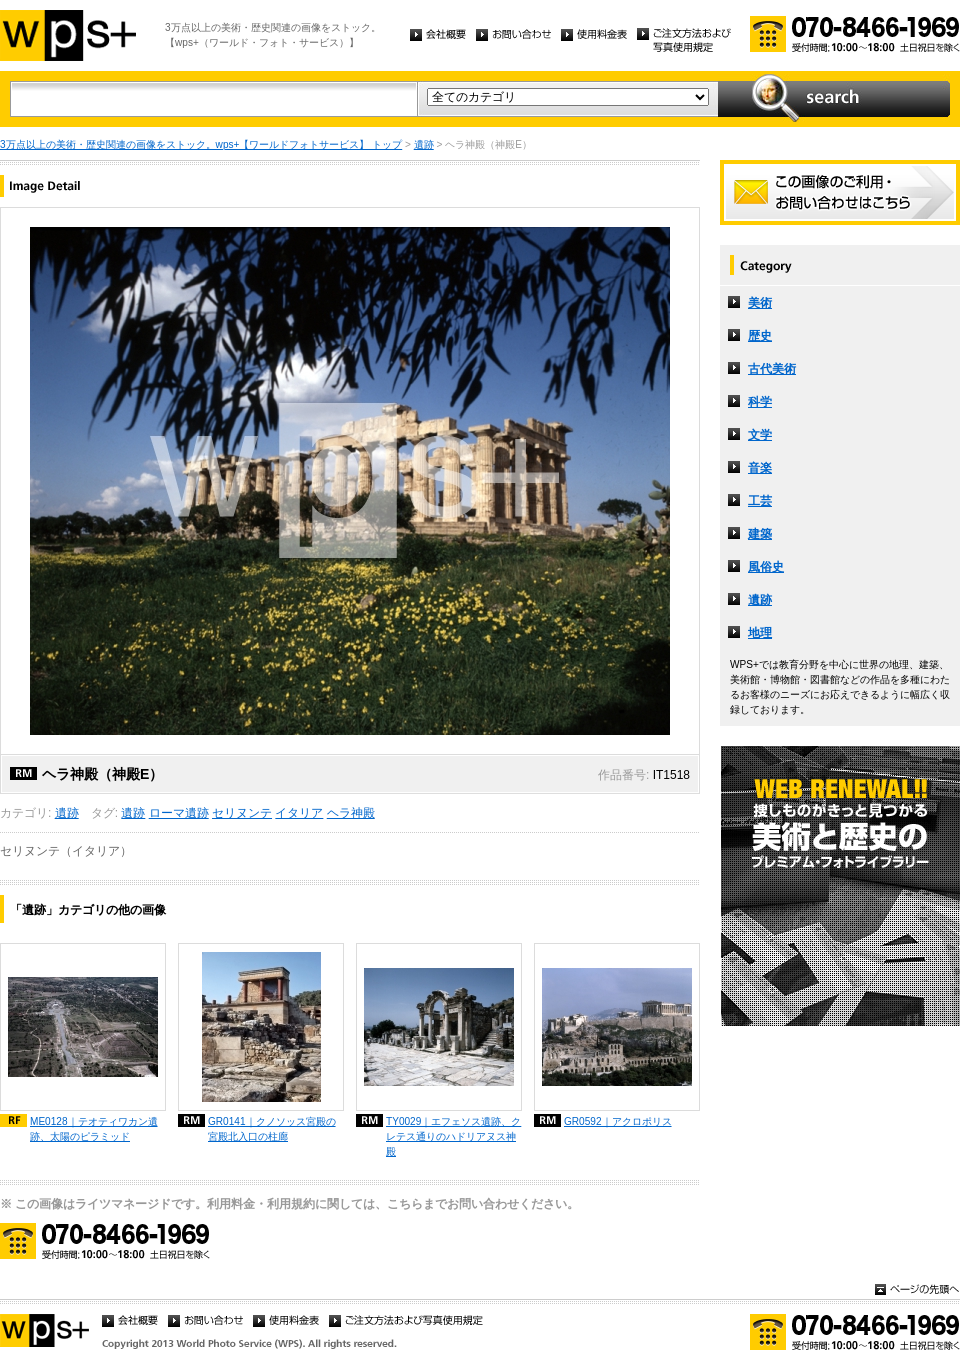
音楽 (760, 468)
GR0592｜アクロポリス (618, 1121)
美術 (760, 303)
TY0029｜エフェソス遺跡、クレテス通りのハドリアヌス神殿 (453, 1136)
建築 (760, 534)
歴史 (760, 336)
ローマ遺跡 (179, 813)
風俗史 (766, 567)
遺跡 (424, 144)
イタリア (299, 813)
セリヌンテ (242, 813)
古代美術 (772, 369)
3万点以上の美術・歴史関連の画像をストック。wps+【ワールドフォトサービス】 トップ (201, 144)
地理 (760, 633)
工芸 (760, 501)
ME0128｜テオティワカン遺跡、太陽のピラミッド (94, 1129)
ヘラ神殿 (351, 813)
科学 (760, 402)
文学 (760, 435)
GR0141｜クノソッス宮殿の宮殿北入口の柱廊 (272, 1129)
